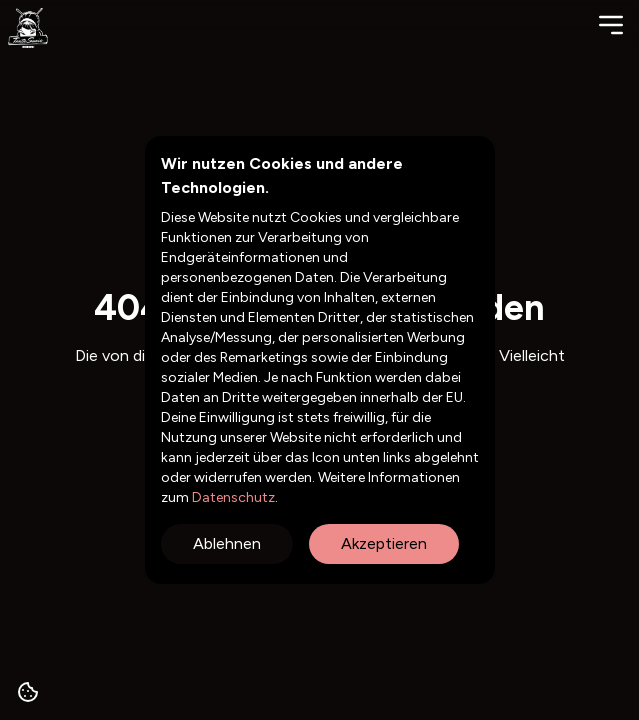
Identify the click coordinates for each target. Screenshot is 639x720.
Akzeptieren (384, 543)
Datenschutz (232, 497)
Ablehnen (227, 543)
